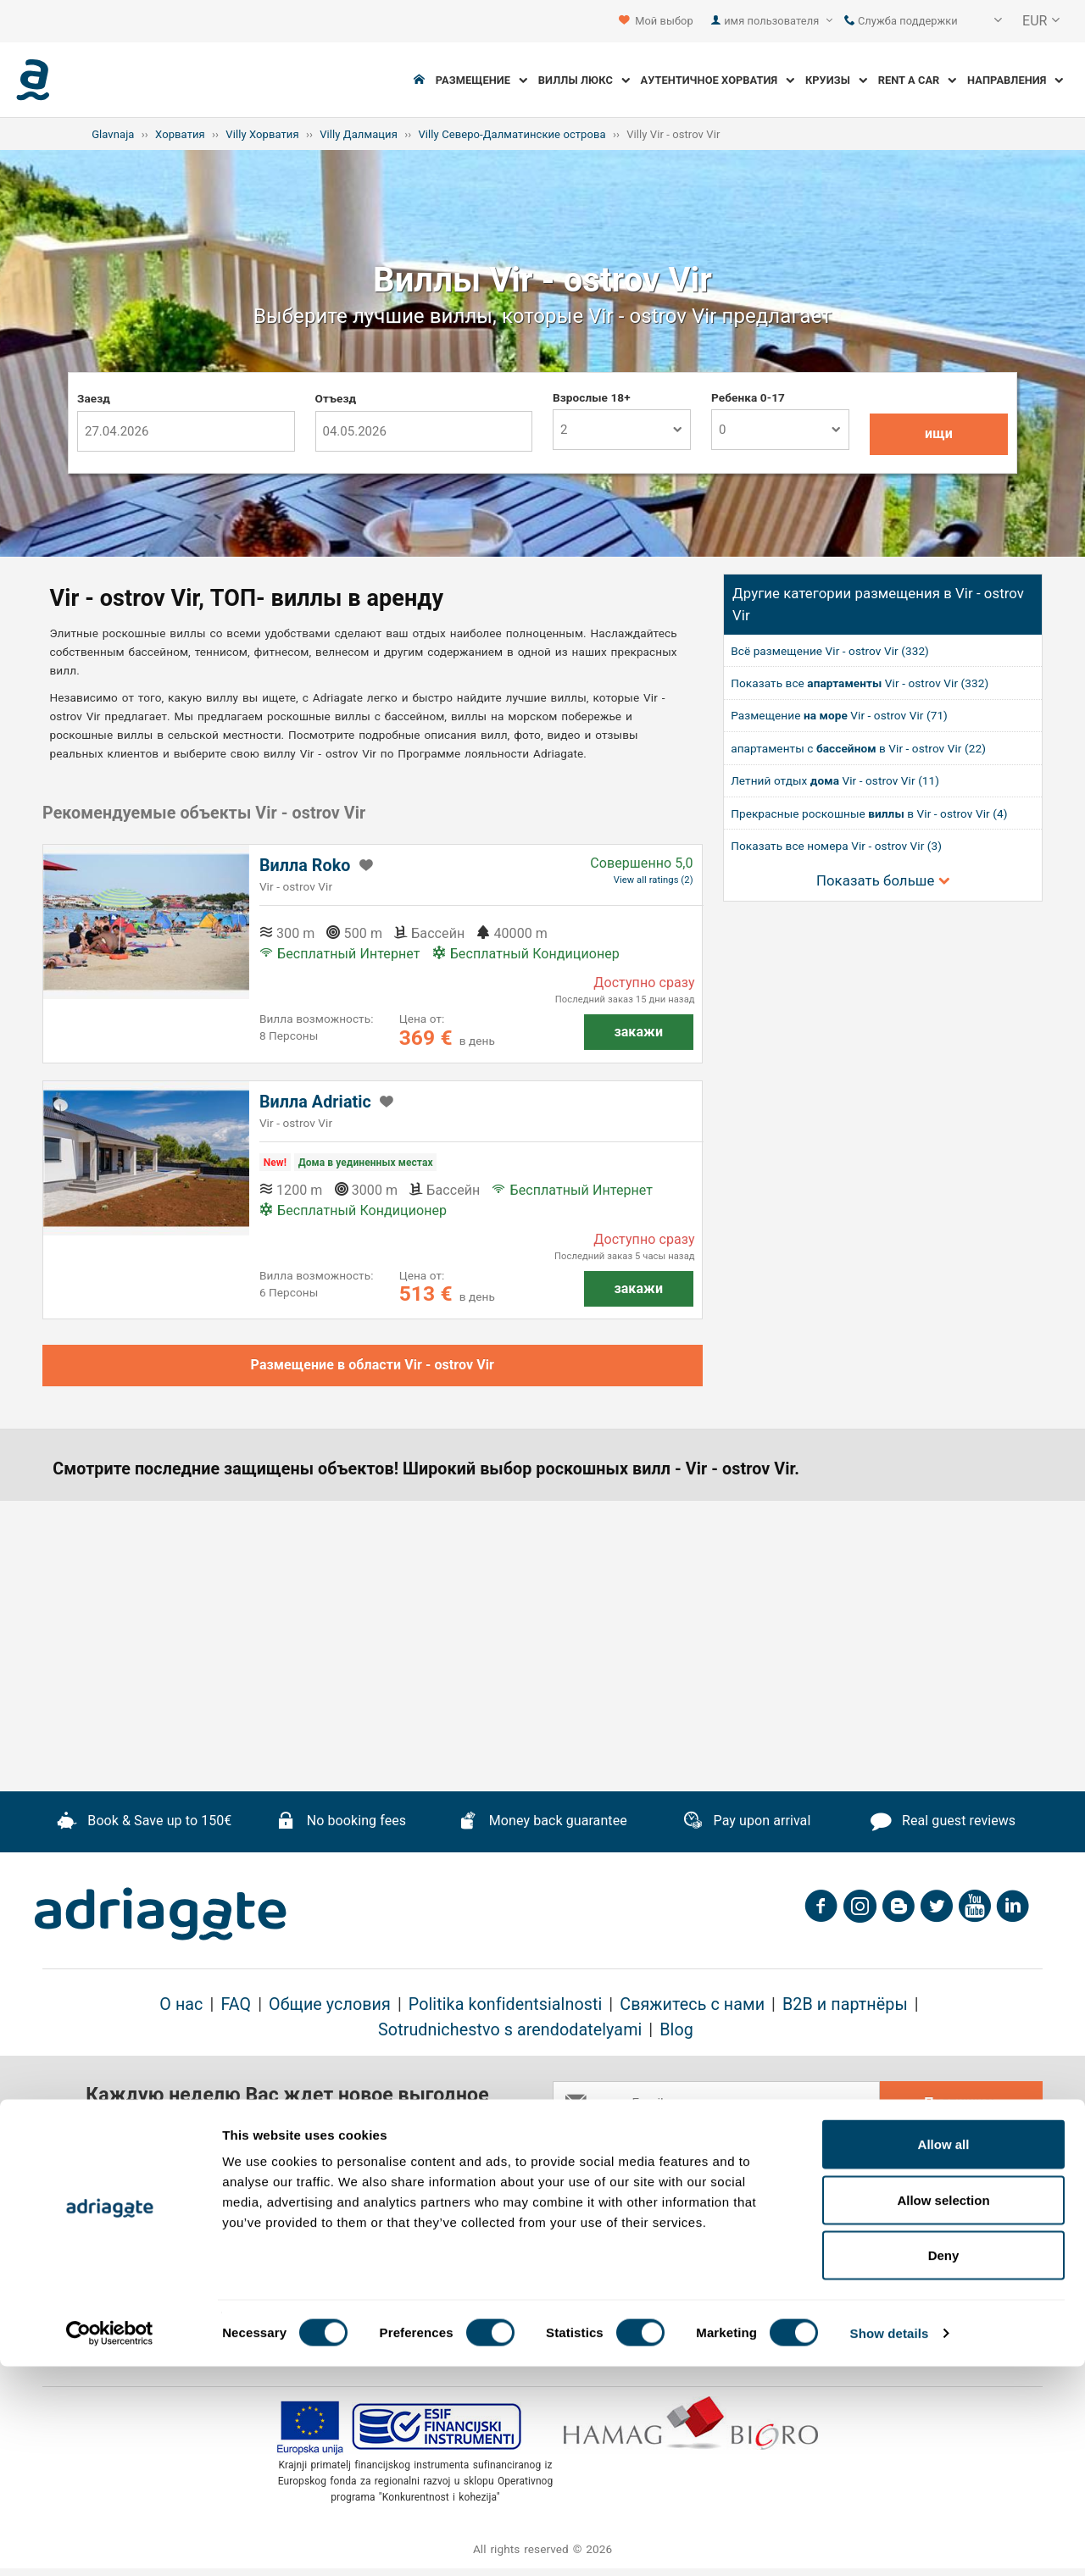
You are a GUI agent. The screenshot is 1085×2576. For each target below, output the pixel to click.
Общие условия (330, 2004)
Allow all (944, 2353)
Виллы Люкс (584, 80)
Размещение (481, 80)
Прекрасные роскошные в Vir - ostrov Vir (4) (869, 813)
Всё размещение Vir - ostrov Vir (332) (830, 651)
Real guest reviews (943, 1823)
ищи (939, 433)
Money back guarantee (542, 1823)
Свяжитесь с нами (692, 2004)
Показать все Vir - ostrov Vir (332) (859, 683)
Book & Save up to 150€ (144, 1823)
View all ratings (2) (653, 880)
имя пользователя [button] (778, 20)
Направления (1015, 80)
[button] (986, 21)
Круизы (836, 80)
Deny (944, 2464)
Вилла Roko (305, 865)
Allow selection (943, 2409)
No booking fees (340, 1823)
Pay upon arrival (746, 1823)
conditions (959, 2146)
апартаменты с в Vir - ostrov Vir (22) (858, 748)
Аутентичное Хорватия (718, 80)
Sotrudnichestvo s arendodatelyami (510, 2030)
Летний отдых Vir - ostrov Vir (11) (835, 780)
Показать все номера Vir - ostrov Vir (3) (836, 845)
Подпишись (961, 2103)
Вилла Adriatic (315, 1102)
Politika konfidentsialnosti (506, 2004)
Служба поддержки (901, 20)
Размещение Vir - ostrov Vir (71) (839, 715)
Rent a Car (917, 80)
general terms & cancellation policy (816, 2146)
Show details (889, 2542)
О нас (181, 2004)
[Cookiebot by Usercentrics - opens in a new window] (110, 2543)
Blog (676, 2030)
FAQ (235, 2004)
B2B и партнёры (845, 2004)
